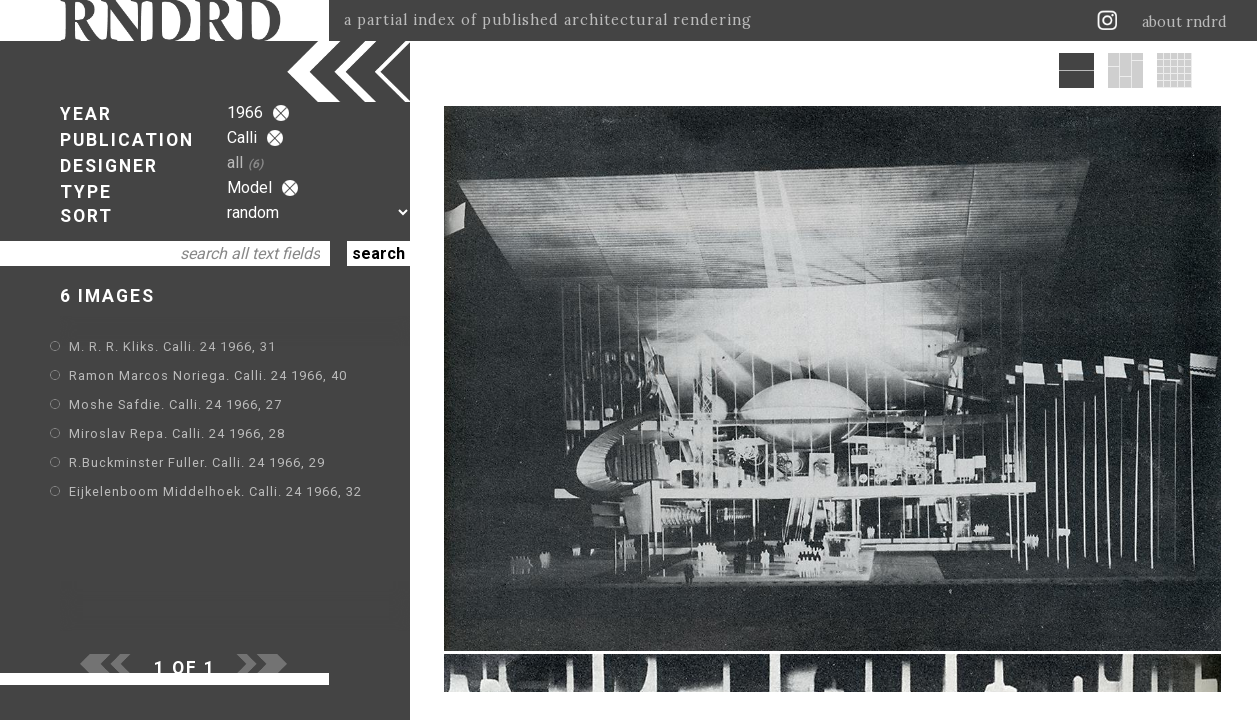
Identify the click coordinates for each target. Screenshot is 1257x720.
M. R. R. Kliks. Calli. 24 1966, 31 (172, 346)
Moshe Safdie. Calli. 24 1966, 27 (175, 404)
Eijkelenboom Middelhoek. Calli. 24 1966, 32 (215, 491)
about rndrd (1184, 22)
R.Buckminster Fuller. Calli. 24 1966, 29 (197, 462)
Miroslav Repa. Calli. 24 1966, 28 (177, 433)
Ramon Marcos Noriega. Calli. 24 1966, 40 (208, 375)
